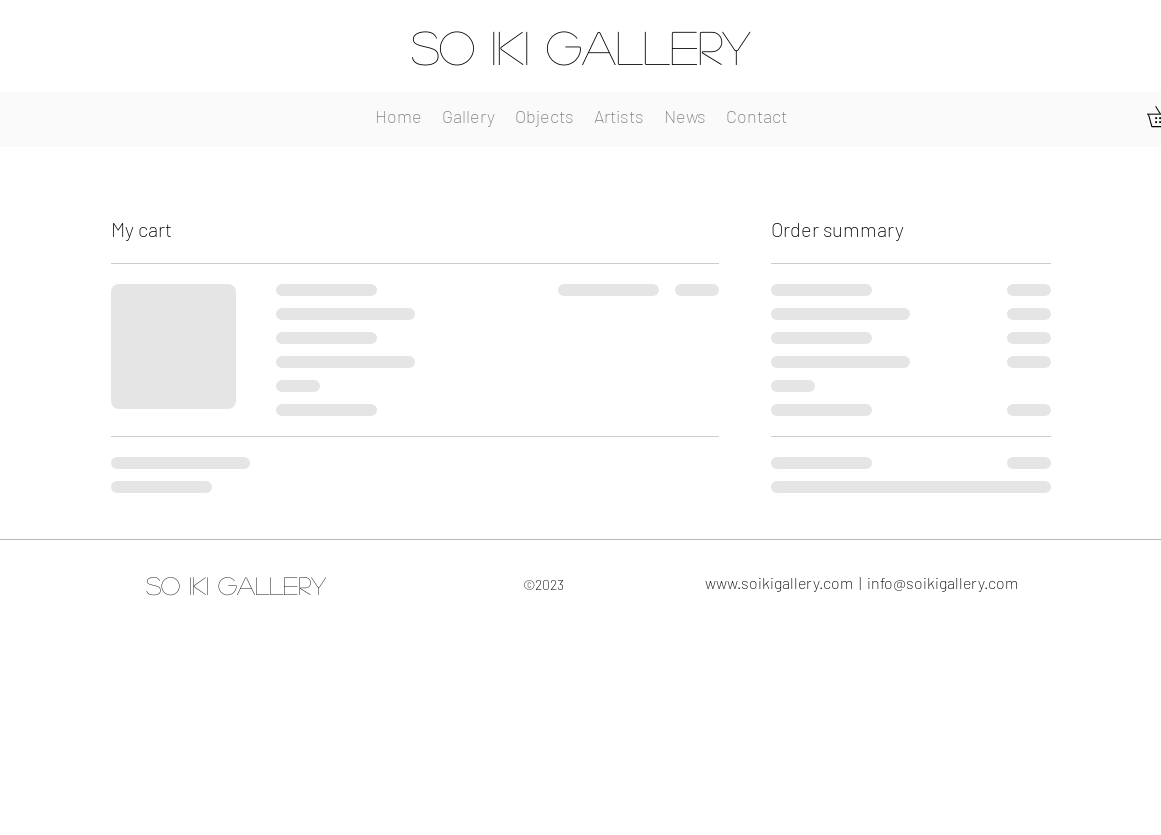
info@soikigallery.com (942, 582)
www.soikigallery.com (779, 582)
